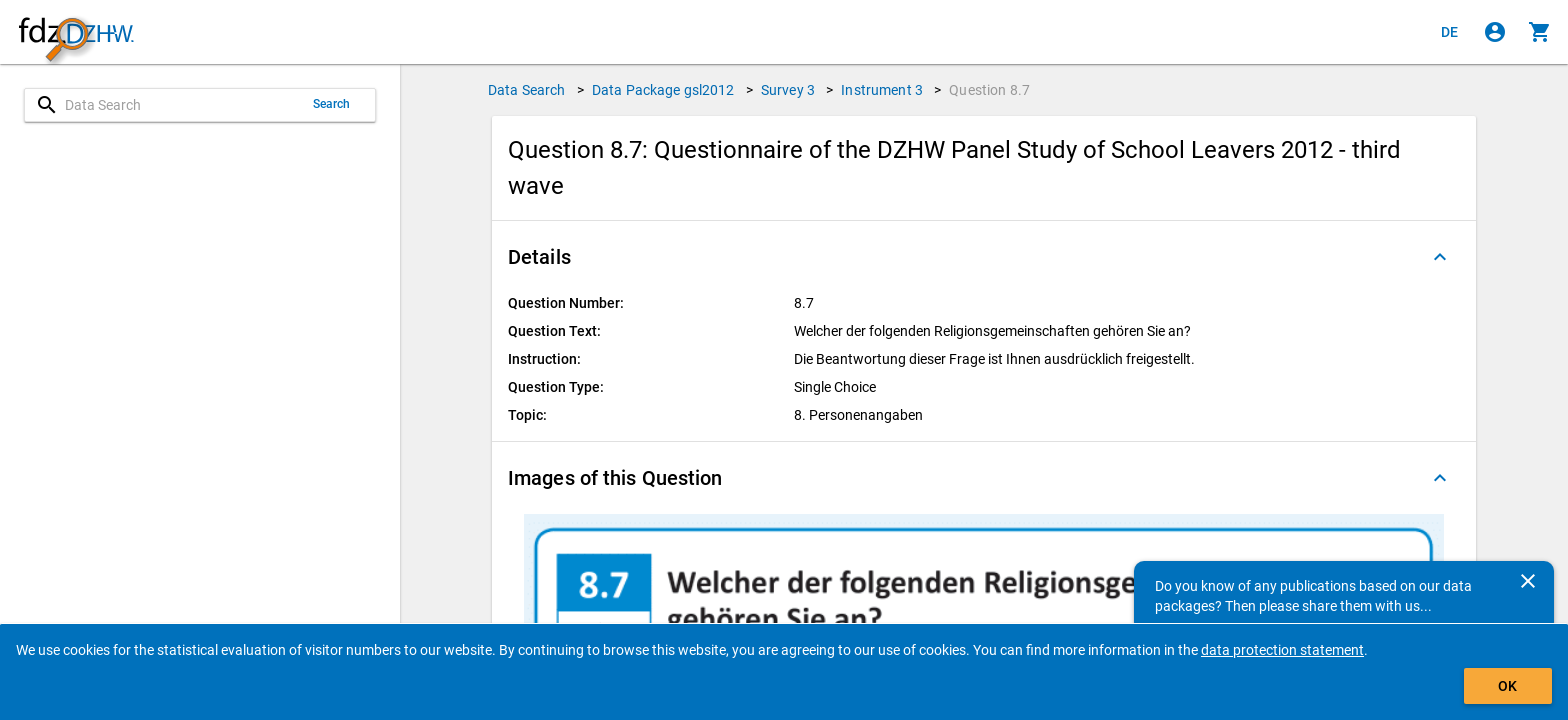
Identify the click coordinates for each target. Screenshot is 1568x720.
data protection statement (1282, 650)
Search (332, 104)
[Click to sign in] (1495, 32)
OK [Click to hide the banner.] (1507, 686)
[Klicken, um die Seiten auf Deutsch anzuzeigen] (1450, 32)
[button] (984, 257)
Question (989, 90)
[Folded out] (1440, 257)
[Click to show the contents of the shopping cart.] (1540, 32)
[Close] (1528, 581)
